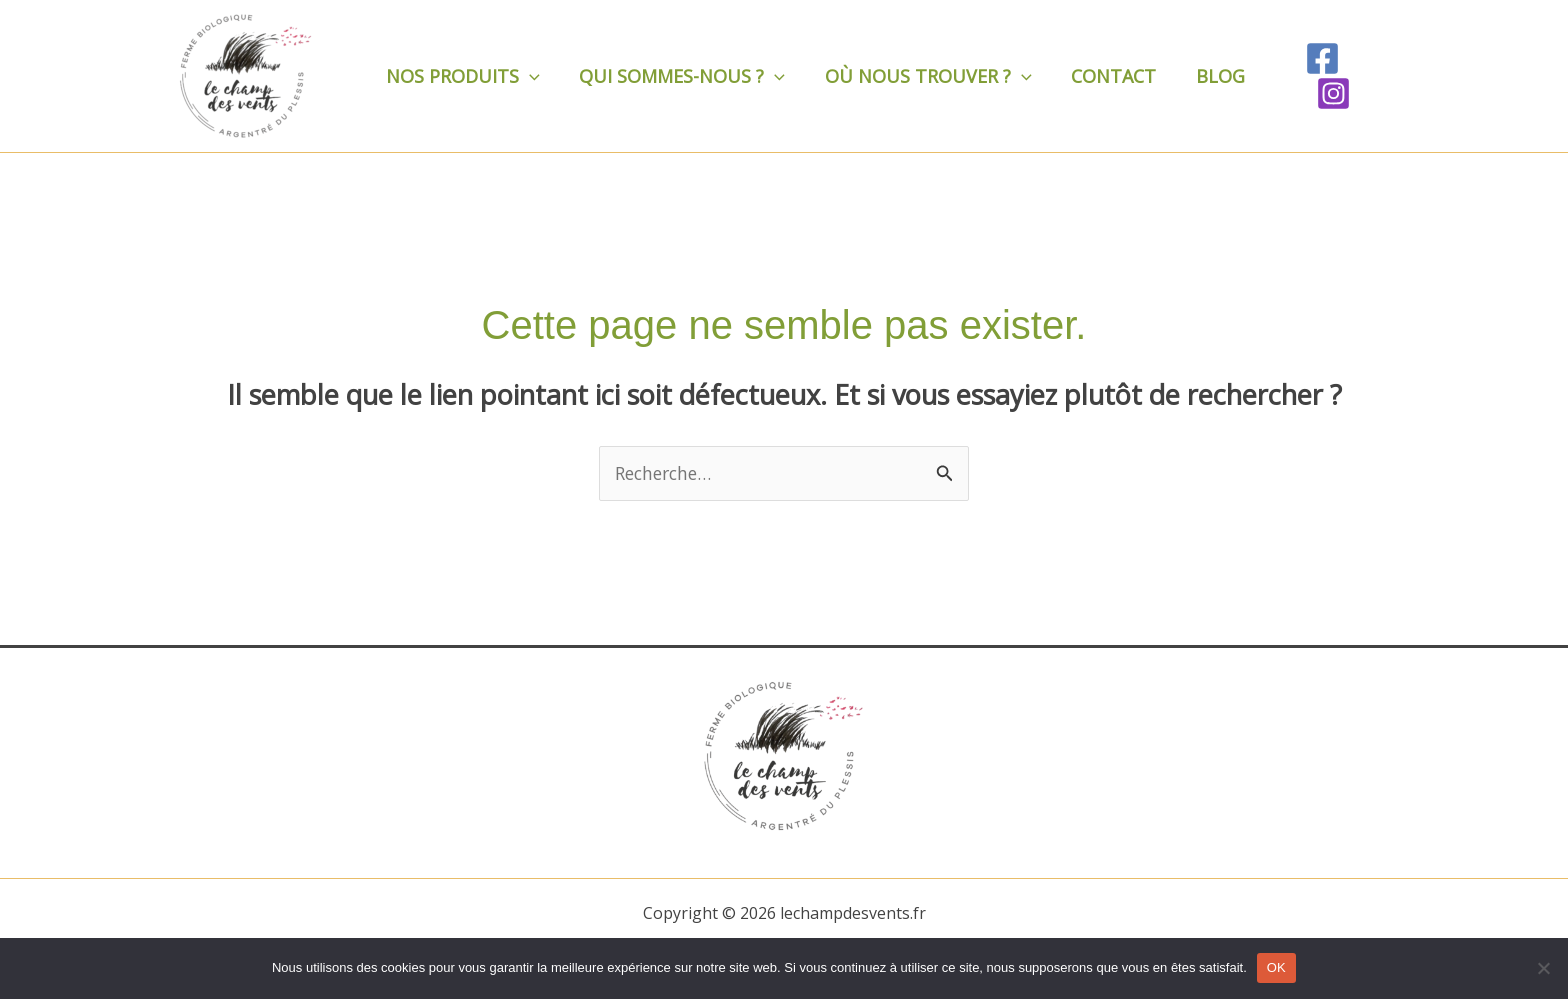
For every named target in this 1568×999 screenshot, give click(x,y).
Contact (1100, 76)
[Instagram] (1366, 76)
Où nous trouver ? (919, 76)
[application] (527, 76)
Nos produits (461, 76)
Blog (1203, 76)
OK (1276, 967)
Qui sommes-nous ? (677, 76)
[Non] (1543, 968)
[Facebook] (1309, 76)
